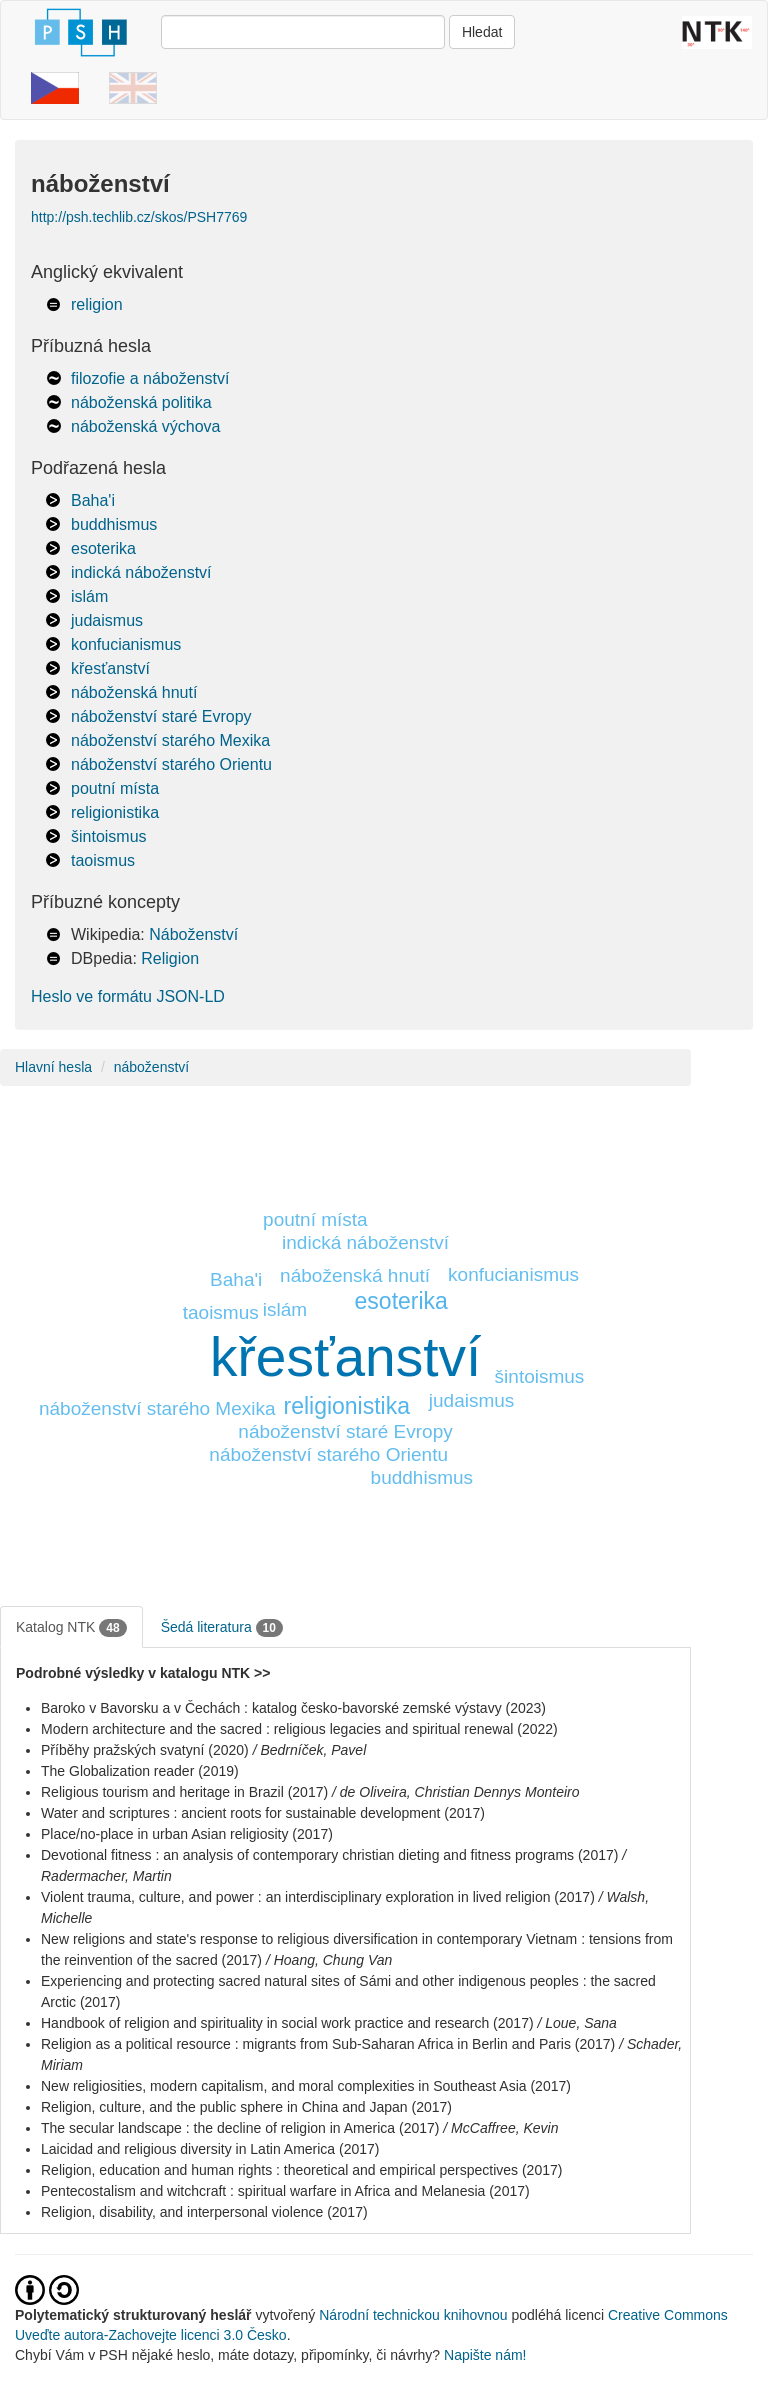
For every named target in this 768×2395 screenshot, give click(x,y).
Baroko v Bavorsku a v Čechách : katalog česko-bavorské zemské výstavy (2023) (293, 1708)
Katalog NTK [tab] (71, 1628)
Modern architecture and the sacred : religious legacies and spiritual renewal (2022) (299, 1729)
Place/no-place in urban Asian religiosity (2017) (187, 1834)
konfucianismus (126, 644)
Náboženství (193, 934)
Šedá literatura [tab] (222, 1628)
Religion (170, 958)
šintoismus (109, 836)
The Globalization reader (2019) (140, 1771)
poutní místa (115, 788)
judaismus (107, 620)
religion (97, 304)
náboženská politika (141, 402)
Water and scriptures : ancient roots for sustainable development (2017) (263, 1813)
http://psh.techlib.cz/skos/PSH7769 (139, 217)
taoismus (103, 860)
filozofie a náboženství (150, 378)
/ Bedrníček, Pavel (310, 1750)
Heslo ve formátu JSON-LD (128, 996)
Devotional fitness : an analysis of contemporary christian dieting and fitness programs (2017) (329, 1855)
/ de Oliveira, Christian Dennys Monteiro (455, 1792)
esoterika (103, 548)
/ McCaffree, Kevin (500, 2128)
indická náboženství (141, 572)
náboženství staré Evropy (161, 716)
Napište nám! (485, 2355)
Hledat (482, 32)
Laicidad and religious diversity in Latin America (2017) (210, 2149)
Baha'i (93, 500)
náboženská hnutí (134, 692)
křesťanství (110, 668)
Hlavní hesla (53, 1067)
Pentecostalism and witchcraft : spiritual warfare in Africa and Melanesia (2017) (285, 2191)
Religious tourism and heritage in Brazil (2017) (184, 1792)
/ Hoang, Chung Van (329, 1960)
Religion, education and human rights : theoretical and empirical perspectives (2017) (301, 2170)
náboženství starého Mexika (170, 740)
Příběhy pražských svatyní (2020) (145, 1750)
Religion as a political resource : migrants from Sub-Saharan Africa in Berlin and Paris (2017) (328, 2044)
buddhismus (114, 524)
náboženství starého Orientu (171, 764)
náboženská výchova (145, 426)
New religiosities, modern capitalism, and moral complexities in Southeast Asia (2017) (306, 2086)
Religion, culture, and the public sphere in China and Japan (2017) (246, 2107)
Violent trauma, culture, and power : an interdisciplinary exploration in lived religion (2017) (318, 1897)
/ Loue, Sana (576, 2023)
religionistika (115, 812)
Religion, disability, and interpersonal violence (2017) (204, 2212)
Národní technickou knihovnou (413, 2315)
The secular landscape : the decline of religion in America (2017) (240, 2128)
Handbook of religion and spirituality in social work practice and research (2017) (287, 2023)
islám (89, 596)
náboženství (152, 1067)
